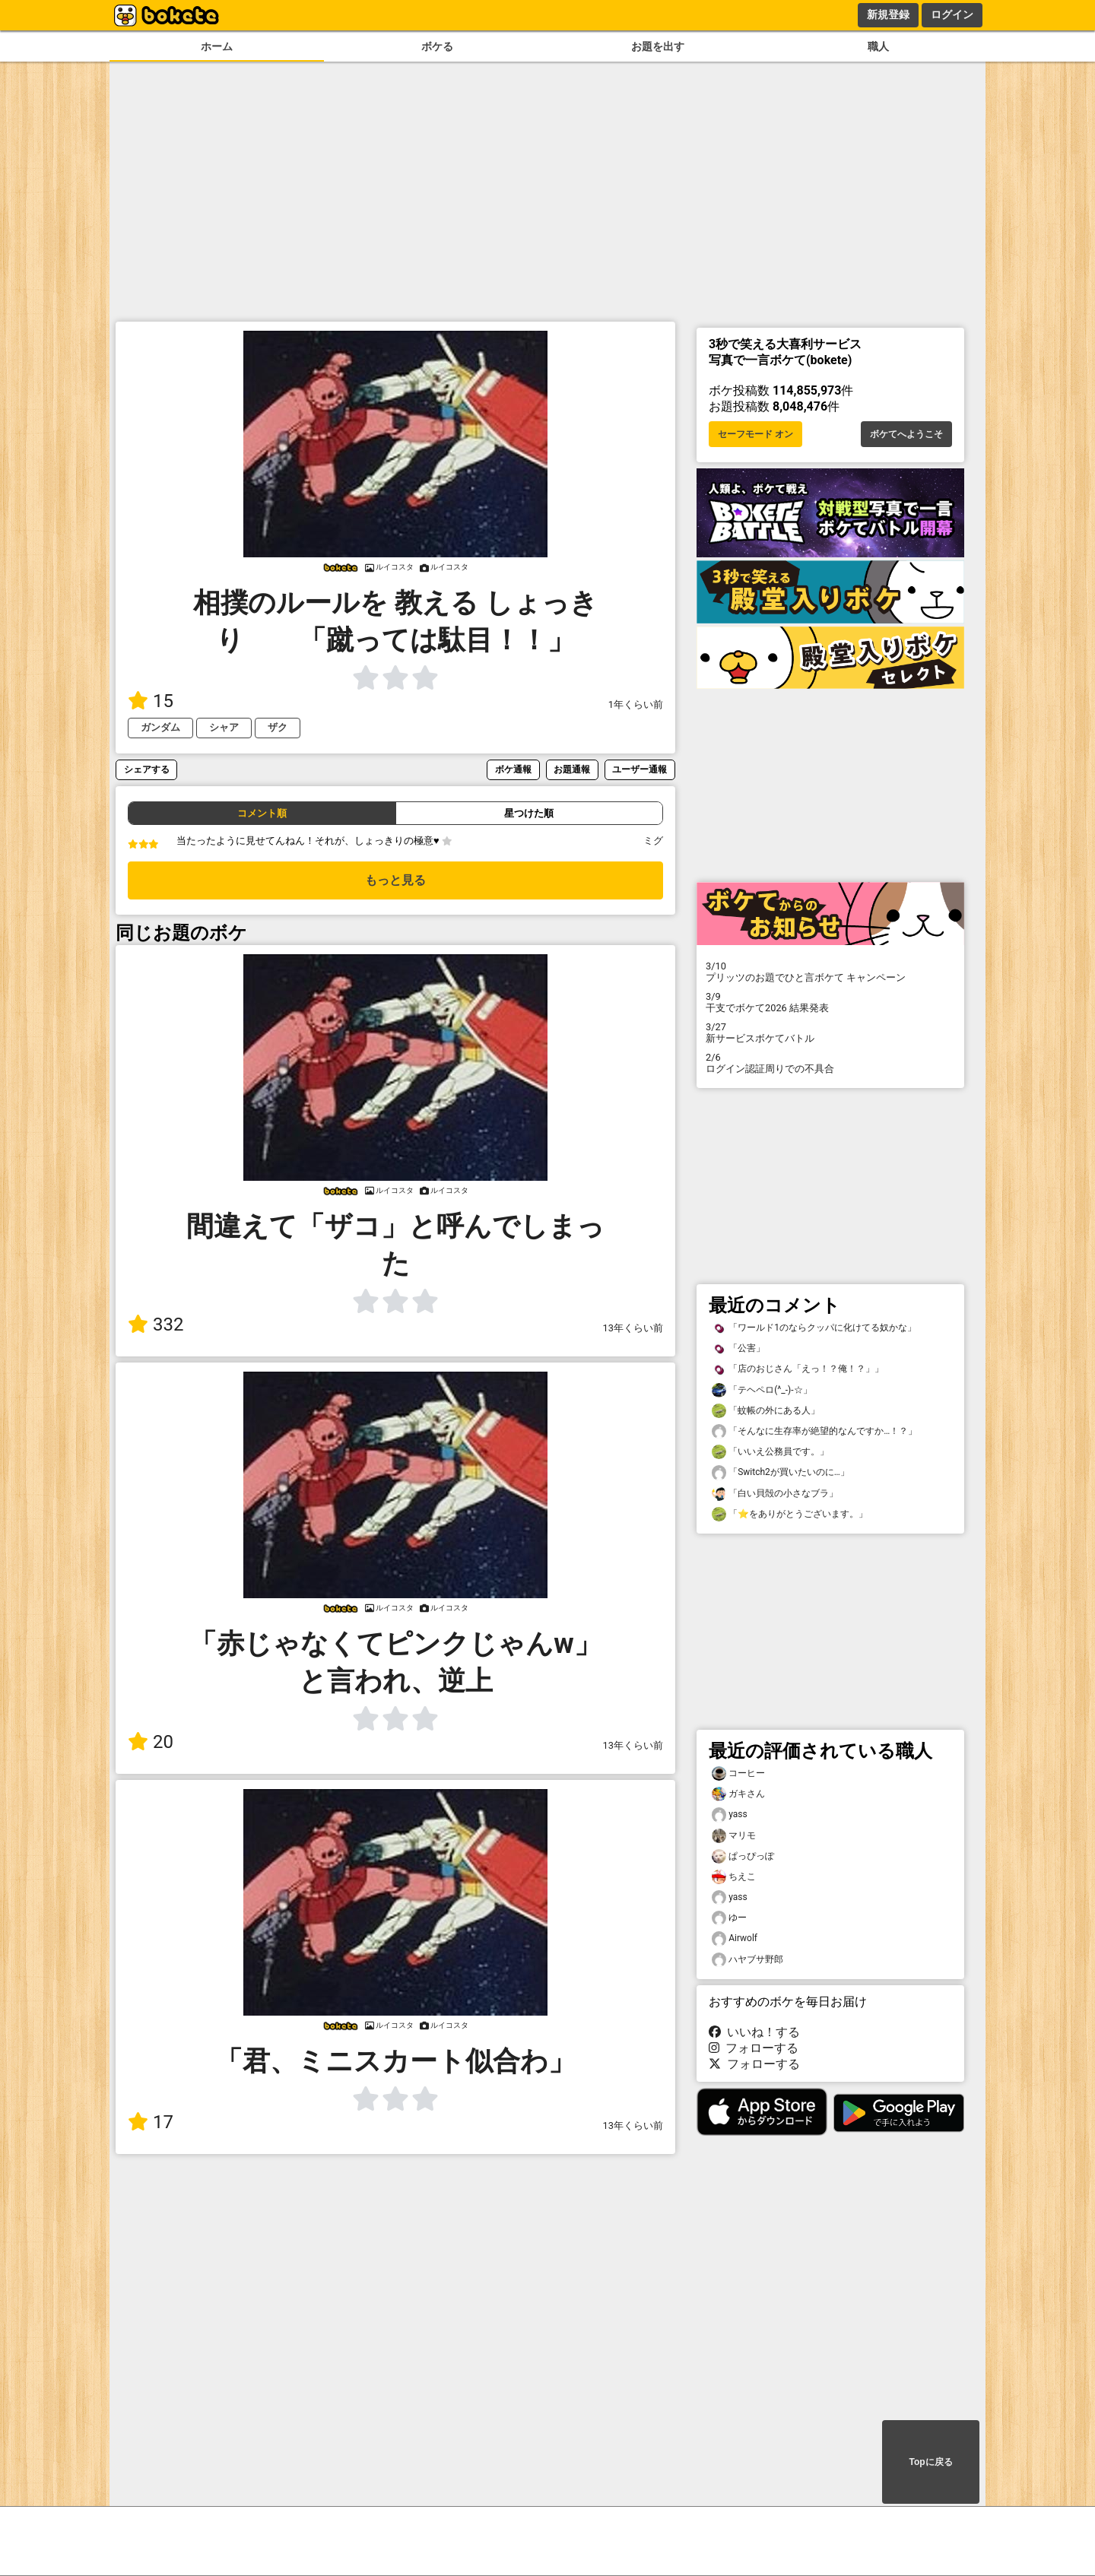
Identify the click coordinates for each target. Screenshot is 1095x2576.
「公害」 (738, 1348)
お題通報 (572, 769)
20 (150, 1742)
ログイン (952, 14)
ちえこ (734, 1877)
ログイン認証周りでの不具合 (830, 1063)
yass (729, 1814)
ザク (277, 727)
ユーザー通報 (639, 769)
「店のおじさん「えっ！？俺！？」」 (798, 1369)
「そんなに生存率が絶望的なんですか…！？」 (814, 1431)
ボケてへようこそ (906, 434)
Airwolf (734, 1938)
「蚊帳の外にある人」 (766, 1411)
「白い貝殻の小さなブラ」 (775, 1493)
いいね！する (754, 2032)
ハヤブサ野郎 (747, 1960)
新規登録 (888, 14)
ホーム (217, 46)
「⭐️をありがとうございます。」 (790, 1514)
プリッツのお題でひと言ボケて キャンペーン (830, 971)
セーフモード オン (755, 434)
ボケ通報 (513, 769)
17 (150, 2122)
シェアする (147, 769)
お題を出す (657, 46)
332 (155, 1324)
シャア (224, 727)
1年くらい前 (635, 704)
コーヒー (738, 1773)
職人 (878, 46)
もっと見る (395, 880)
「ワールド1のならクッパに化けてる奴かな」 (814, 1328)
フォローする (753, 2048)
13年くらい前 (633, 1328)
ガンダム (160, 727)
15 (150, 701)
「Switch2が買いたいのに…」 (780, 1472)
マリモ (734, 1836)
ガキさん (738, 1794)
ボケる (437, 46)
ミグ (653, 840)
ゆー (729, 1918)
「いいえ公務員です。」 (770, 1452)
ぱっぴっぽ (743, 1856)
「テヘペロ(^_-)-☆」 (762, 1390)
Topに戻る (930, 2462)
